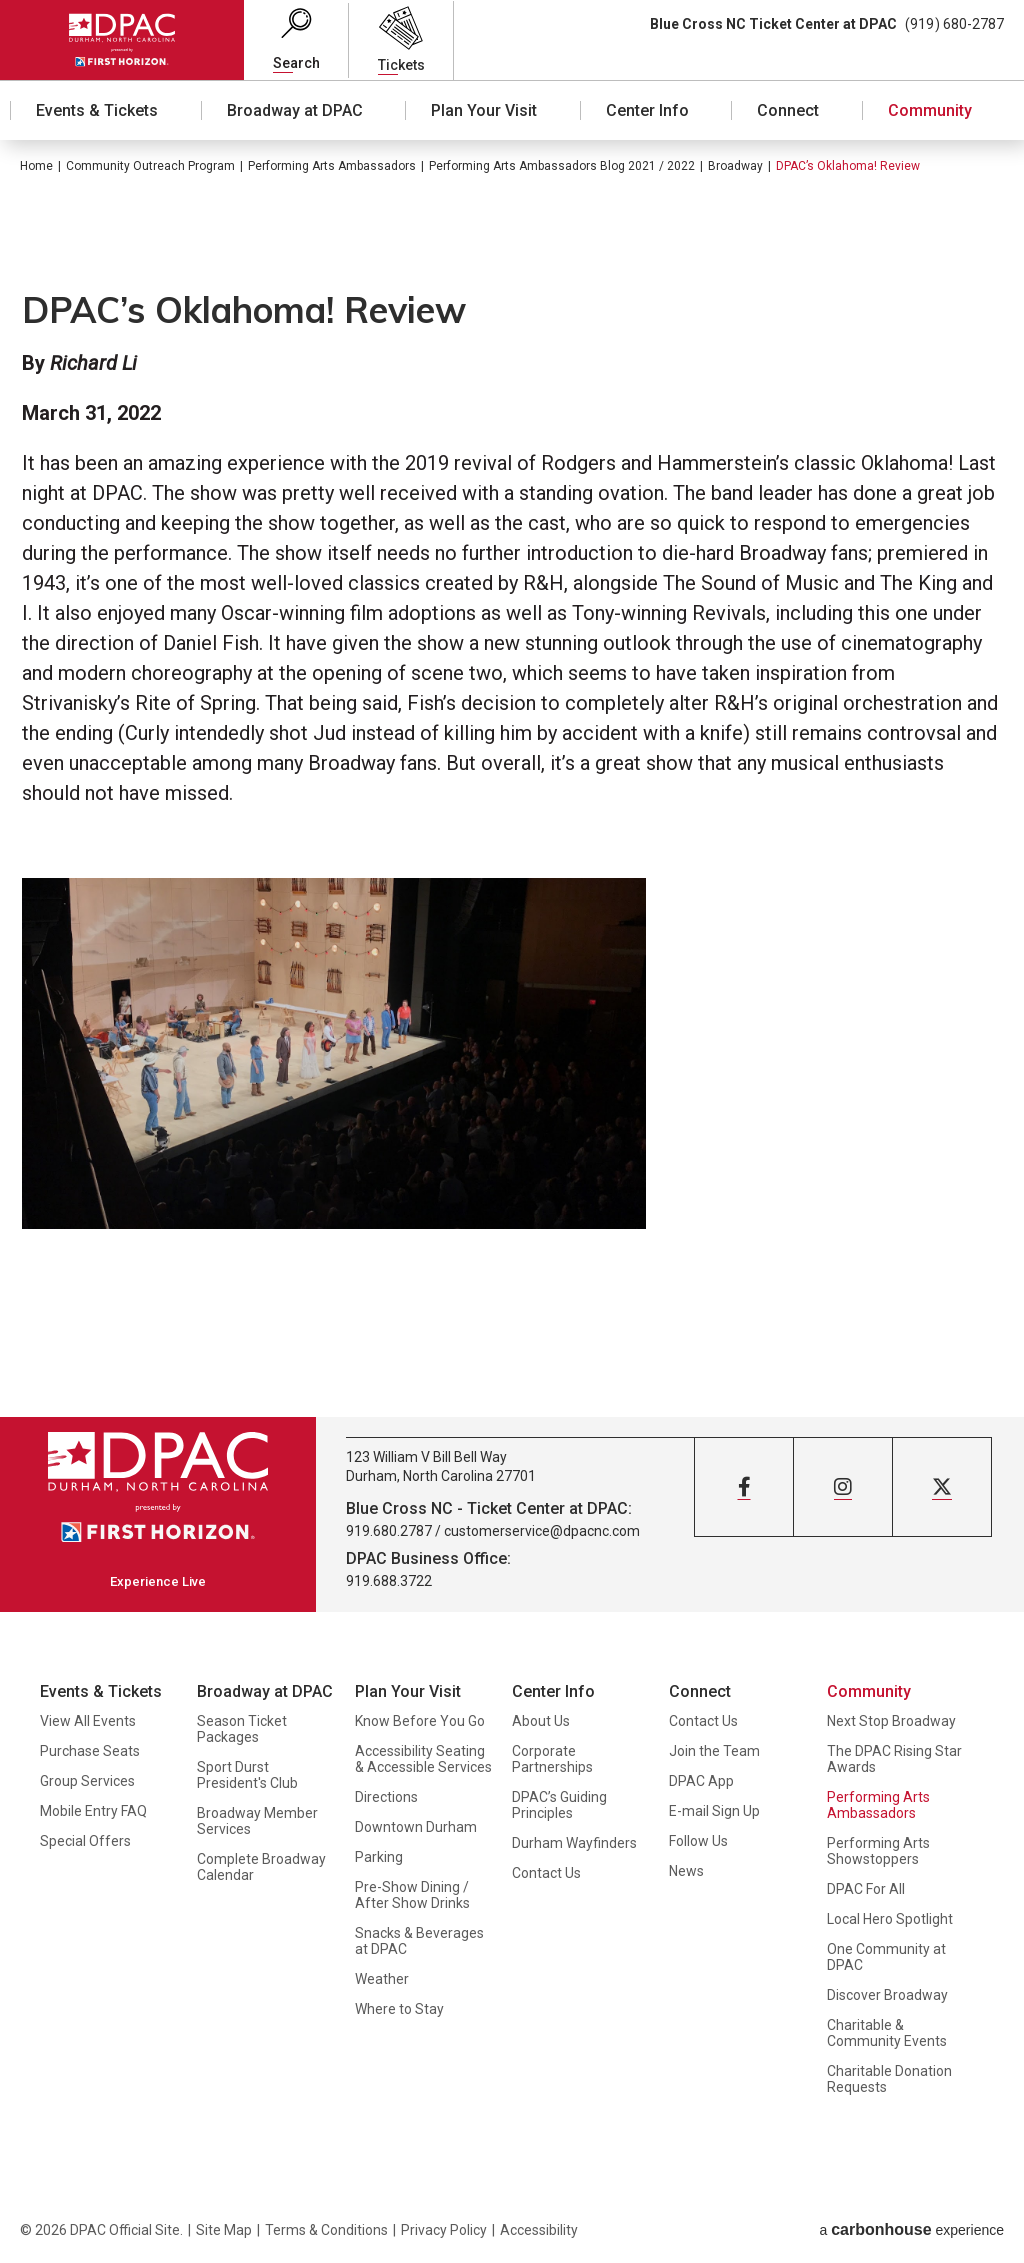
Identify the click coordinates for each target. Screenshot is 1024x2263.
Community (930, 110)
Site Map (224, 2230)
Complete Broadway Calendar (261, 1867)
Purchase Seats (90, 1751)
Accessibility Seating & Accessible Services (423, 1759)
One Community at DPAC (886, 1957)
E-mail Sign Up (714, 1811)
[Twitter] (942, 1487)
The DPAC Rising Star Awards (894, 1759)
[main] (512, 778)
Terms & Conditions (326, 2230)
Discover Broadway (887, 1995)
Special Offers (85, 1841)
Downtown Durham (416, 1827)
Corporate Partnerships (552, 1759)
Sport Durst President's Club (247, 1775)
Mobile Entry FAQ (93, 1811)
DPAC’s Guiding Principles (559, 1805)
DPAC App (701, 1781)
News (686, 1871)
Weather (382, 1979)
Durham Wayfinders (574, 1843)
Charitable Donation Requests (889, 2079)
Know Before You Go (420, 1721)
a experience (911, 2229)
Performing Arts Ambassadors (332, 166)
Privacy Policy (444, 2230)
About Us (541, 1721)
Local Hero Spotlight (890, 1919)
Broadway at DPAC (295, 110)
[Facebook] (744, 1487)
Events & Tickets (97, 110)
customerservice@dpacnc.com (542, 1531)
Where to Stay (399, 2009)
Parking (379, 1857)
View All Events (88, 1721)
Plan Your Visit (484, 110)
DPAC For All (866, 1889)
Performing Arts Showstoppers (878, 1851)
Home (36, 166)
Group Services (87, 1781)
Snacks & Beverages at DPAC (419, 1941)
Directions (386, 1797)
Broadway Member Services (257, 1821)
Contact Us (546, 1873)
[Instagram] (843, 1487)
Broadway (735, 166)
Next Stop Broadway (891, 1721)
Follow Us (698, 1841)
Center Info (647, 110)
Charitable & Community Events (887, 2033)
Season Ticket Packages (242, 1729)
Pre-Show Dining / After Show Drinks (412, 1895)
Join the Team (714, 1751)
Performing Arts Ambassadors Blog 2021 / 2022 (562, 166)
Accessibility (539, 2230)
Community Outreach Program (150, 166)
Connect (788, 110)
